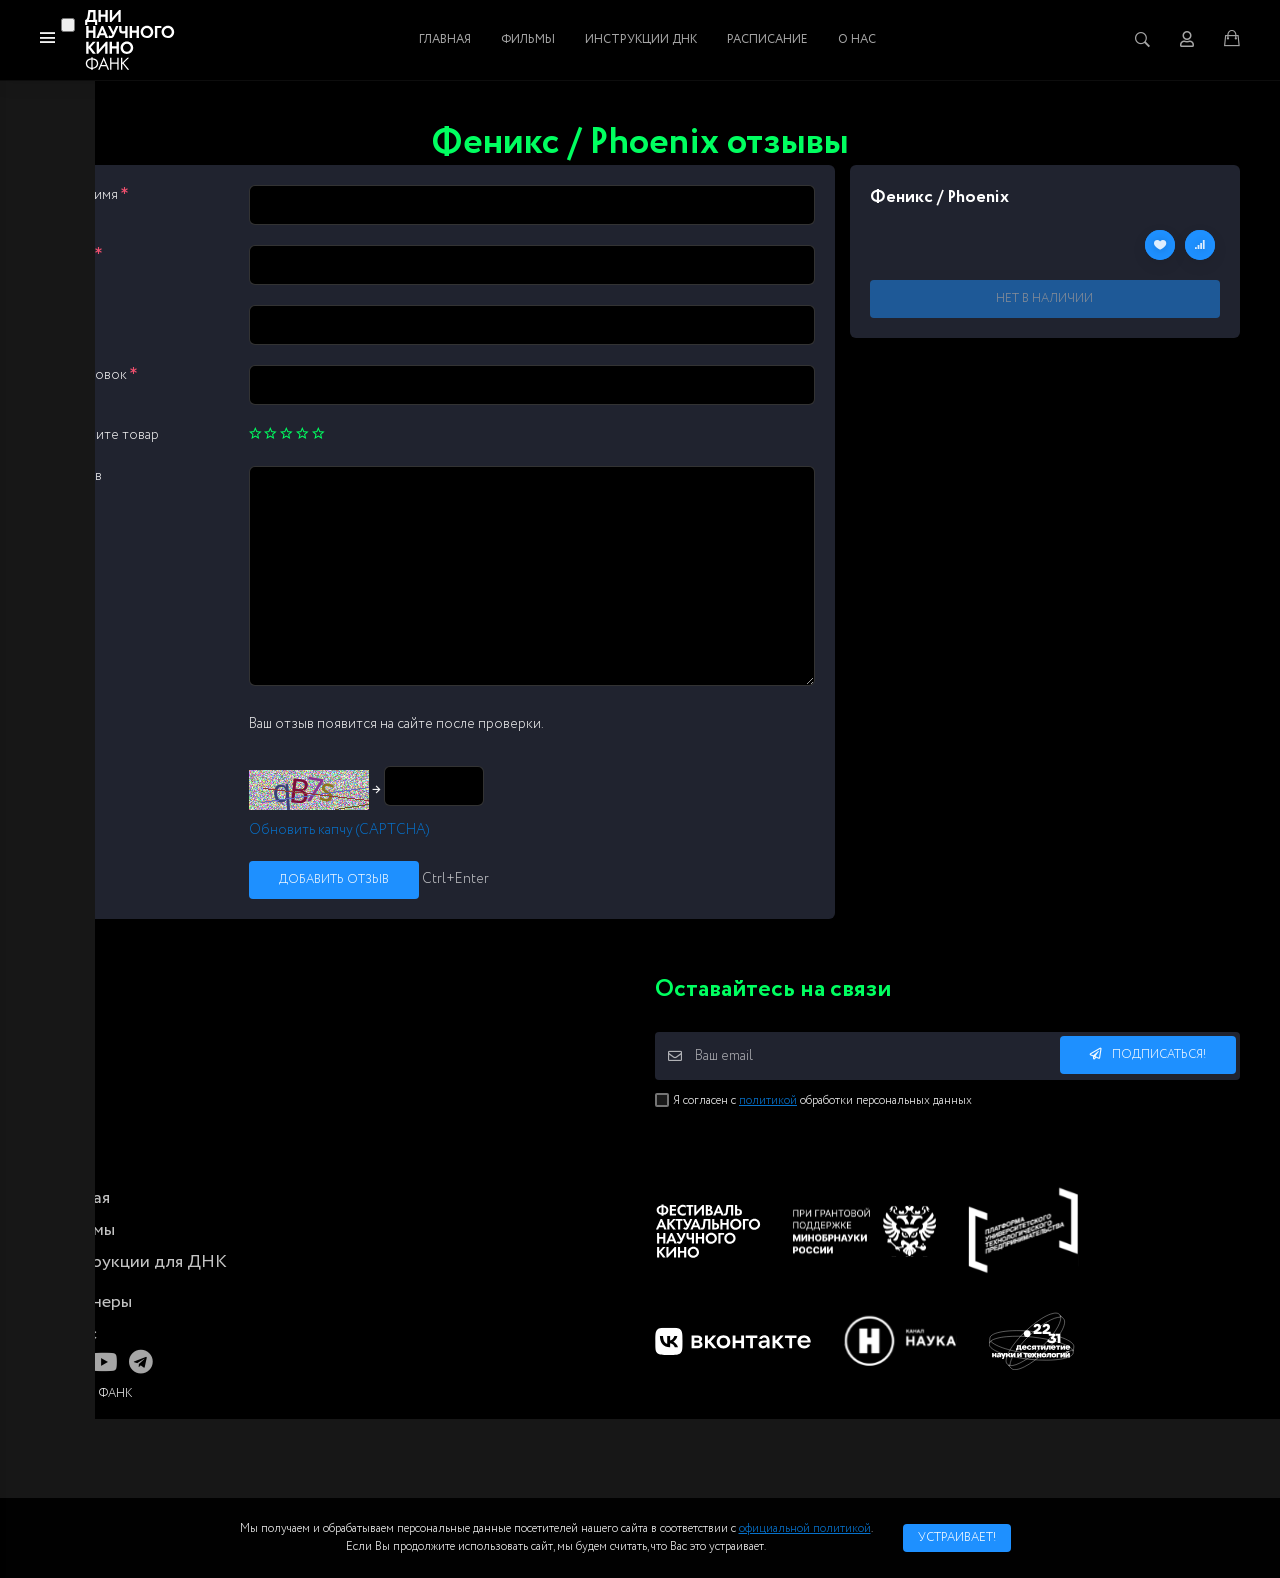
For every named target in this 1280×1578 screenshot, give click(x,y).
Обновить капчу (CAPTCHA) (339, 830)
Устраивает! (957, 1537)
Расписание (767, 39)
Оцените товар (109, 435)
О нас (857, 39)
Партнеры (91, 1302)
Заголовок (98, 375)
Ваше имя (94, 195)
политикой (768, 1100)
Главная (445, 39)
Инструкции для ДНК (138, 1262)
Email (81, 255)
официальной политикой (805, 1528)
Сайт (75, 315)
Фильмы (528, 39)
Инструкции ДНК (641, 39)
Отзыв (81, 476)
